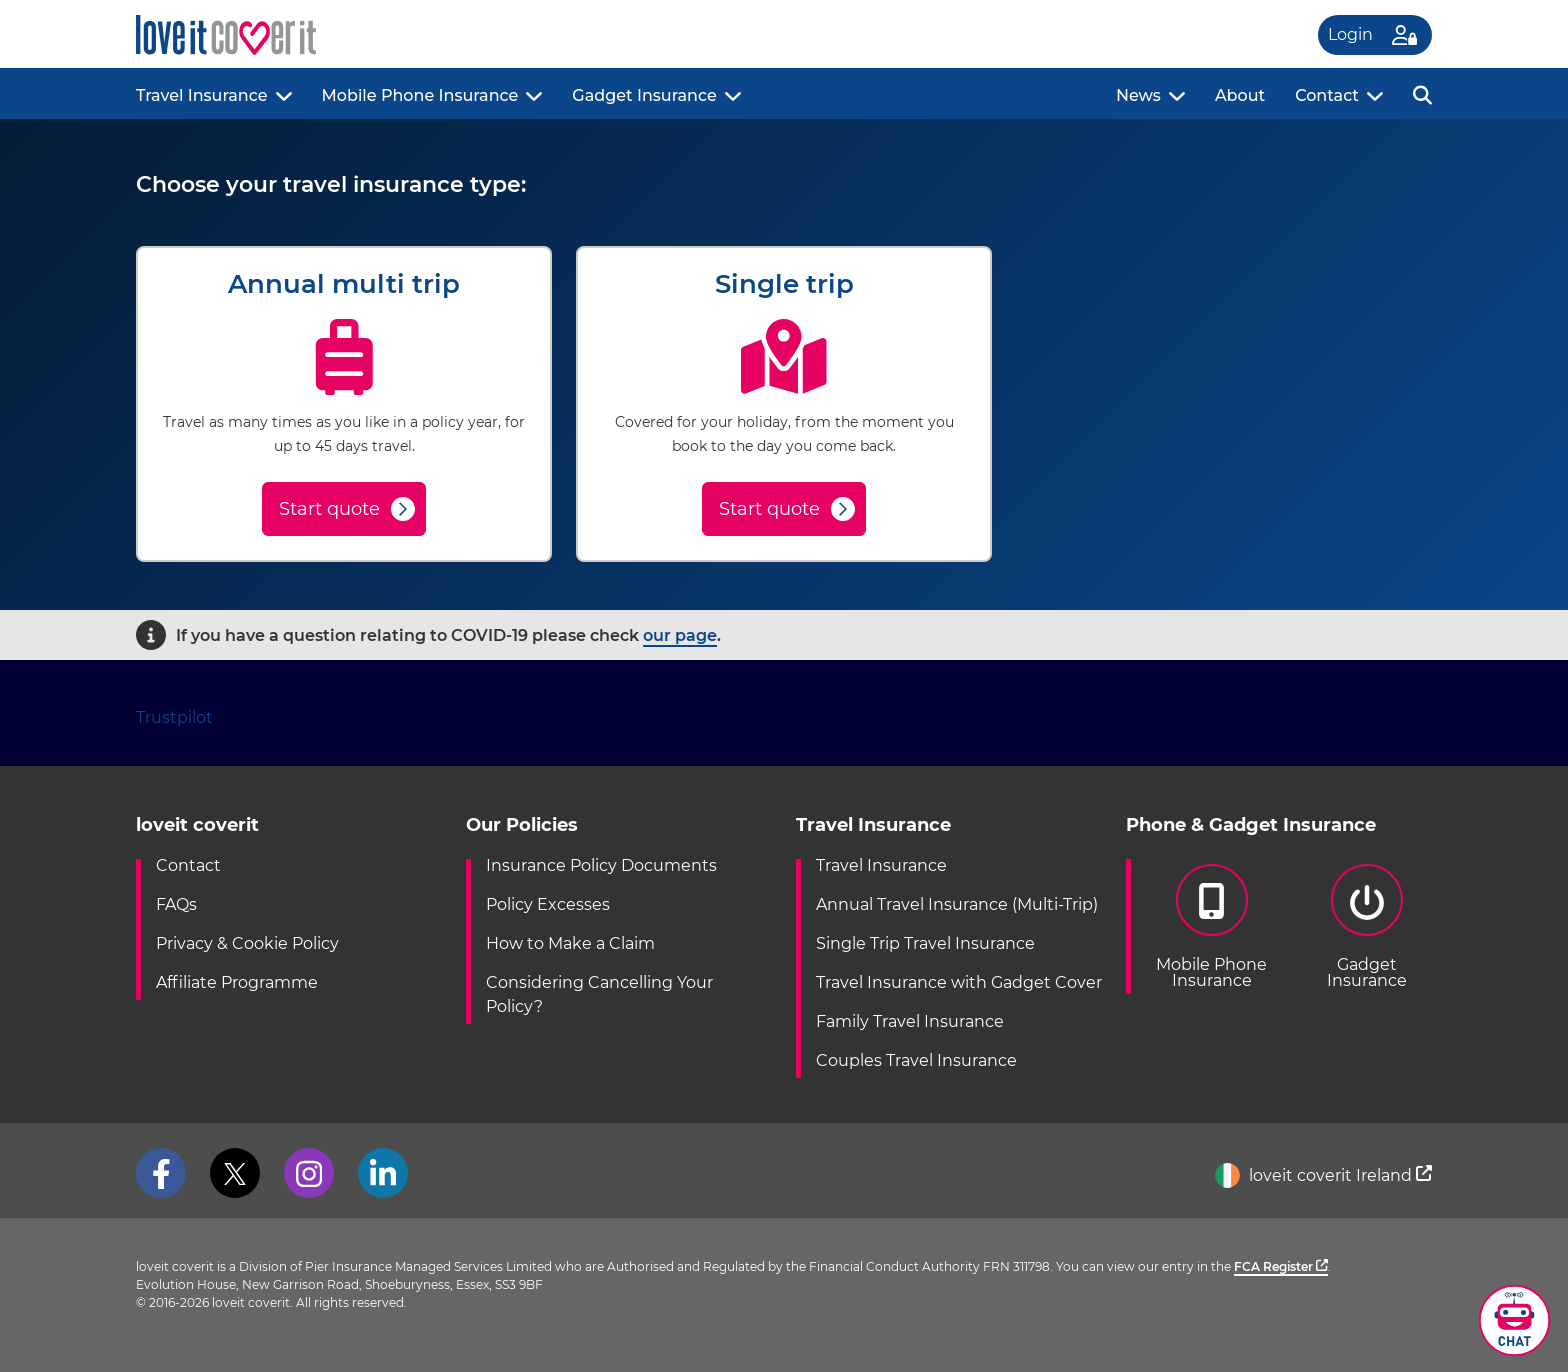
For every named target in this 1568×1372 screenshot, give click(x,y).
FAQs (176, 904)
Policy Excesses (548, 904)
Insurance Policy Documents (601, 865)
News (1138, 95)
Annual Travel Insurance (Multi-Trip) (957, 904)
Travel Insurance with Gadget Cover (959, 982)
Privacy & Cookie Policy (247, 943)
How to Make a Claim (570, 943)
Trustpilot (174, 717)
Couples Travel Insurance (916, 1060)
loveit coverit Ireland (1323, 1175)
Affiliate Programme (237, 982)
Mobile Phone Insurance (420, 95)
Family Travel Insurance (910, 1021)
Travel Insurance (202, 95)
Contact (1327, 95)
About (1240, 95)
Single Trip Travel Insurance (925, 943)
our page (680, 635)
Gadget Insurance (644, 95)
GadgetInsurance (1366, 927)
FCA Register (1281, 1266)
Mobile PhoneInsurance (1211, 927)
